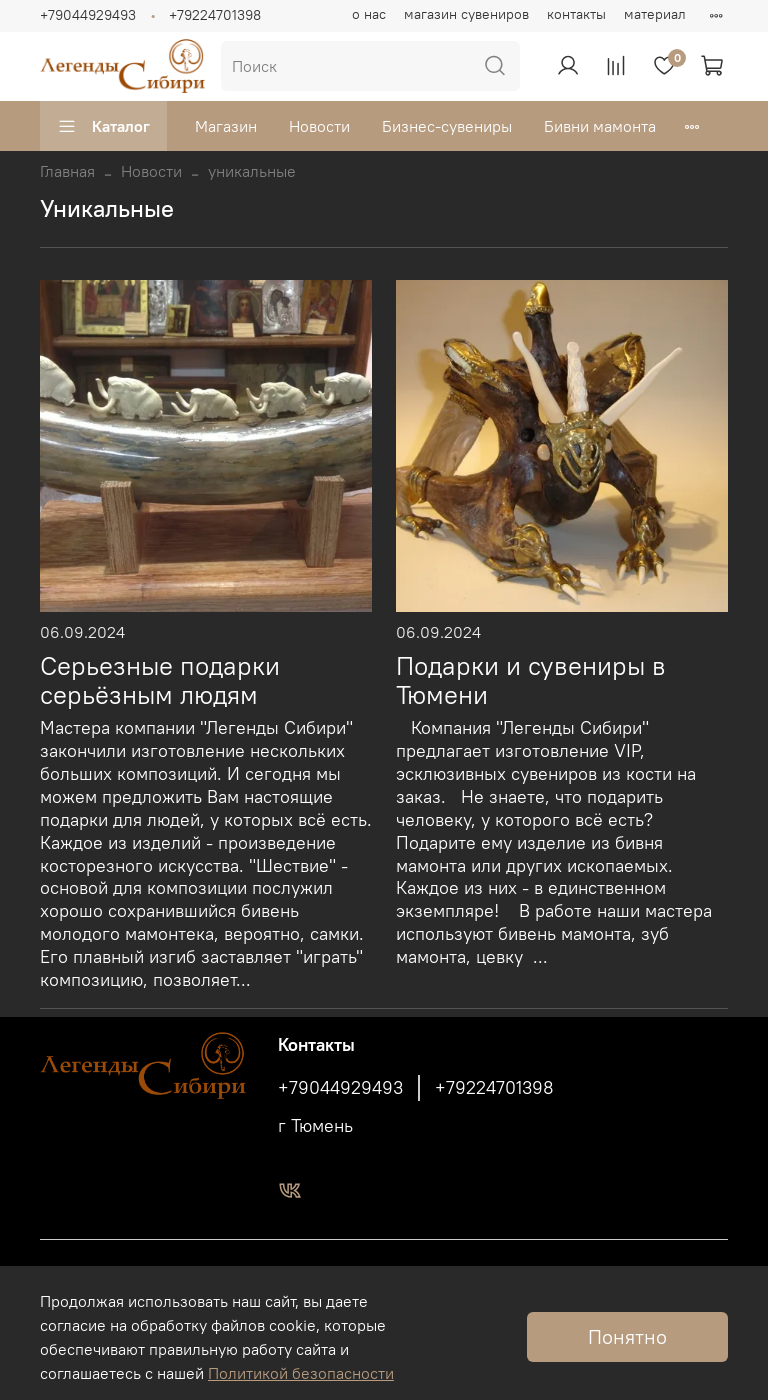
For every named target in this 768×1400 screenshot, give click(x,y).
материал (655, 14)
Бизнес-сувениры (447, 126)
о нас (369, 14)
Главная (67, 171)
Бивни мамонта (600, 126)
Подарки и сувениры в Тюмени (531, 680)
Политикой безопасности (301, 1373)
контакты (576, 14)
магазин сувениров (466, 14)
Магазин (226, 126)
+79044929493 (88, 15)
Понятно (627, 1336)
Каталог (103, 126)
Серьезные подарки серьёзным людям (160, 680)
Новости (319, 126)
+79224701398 (215, 15)
